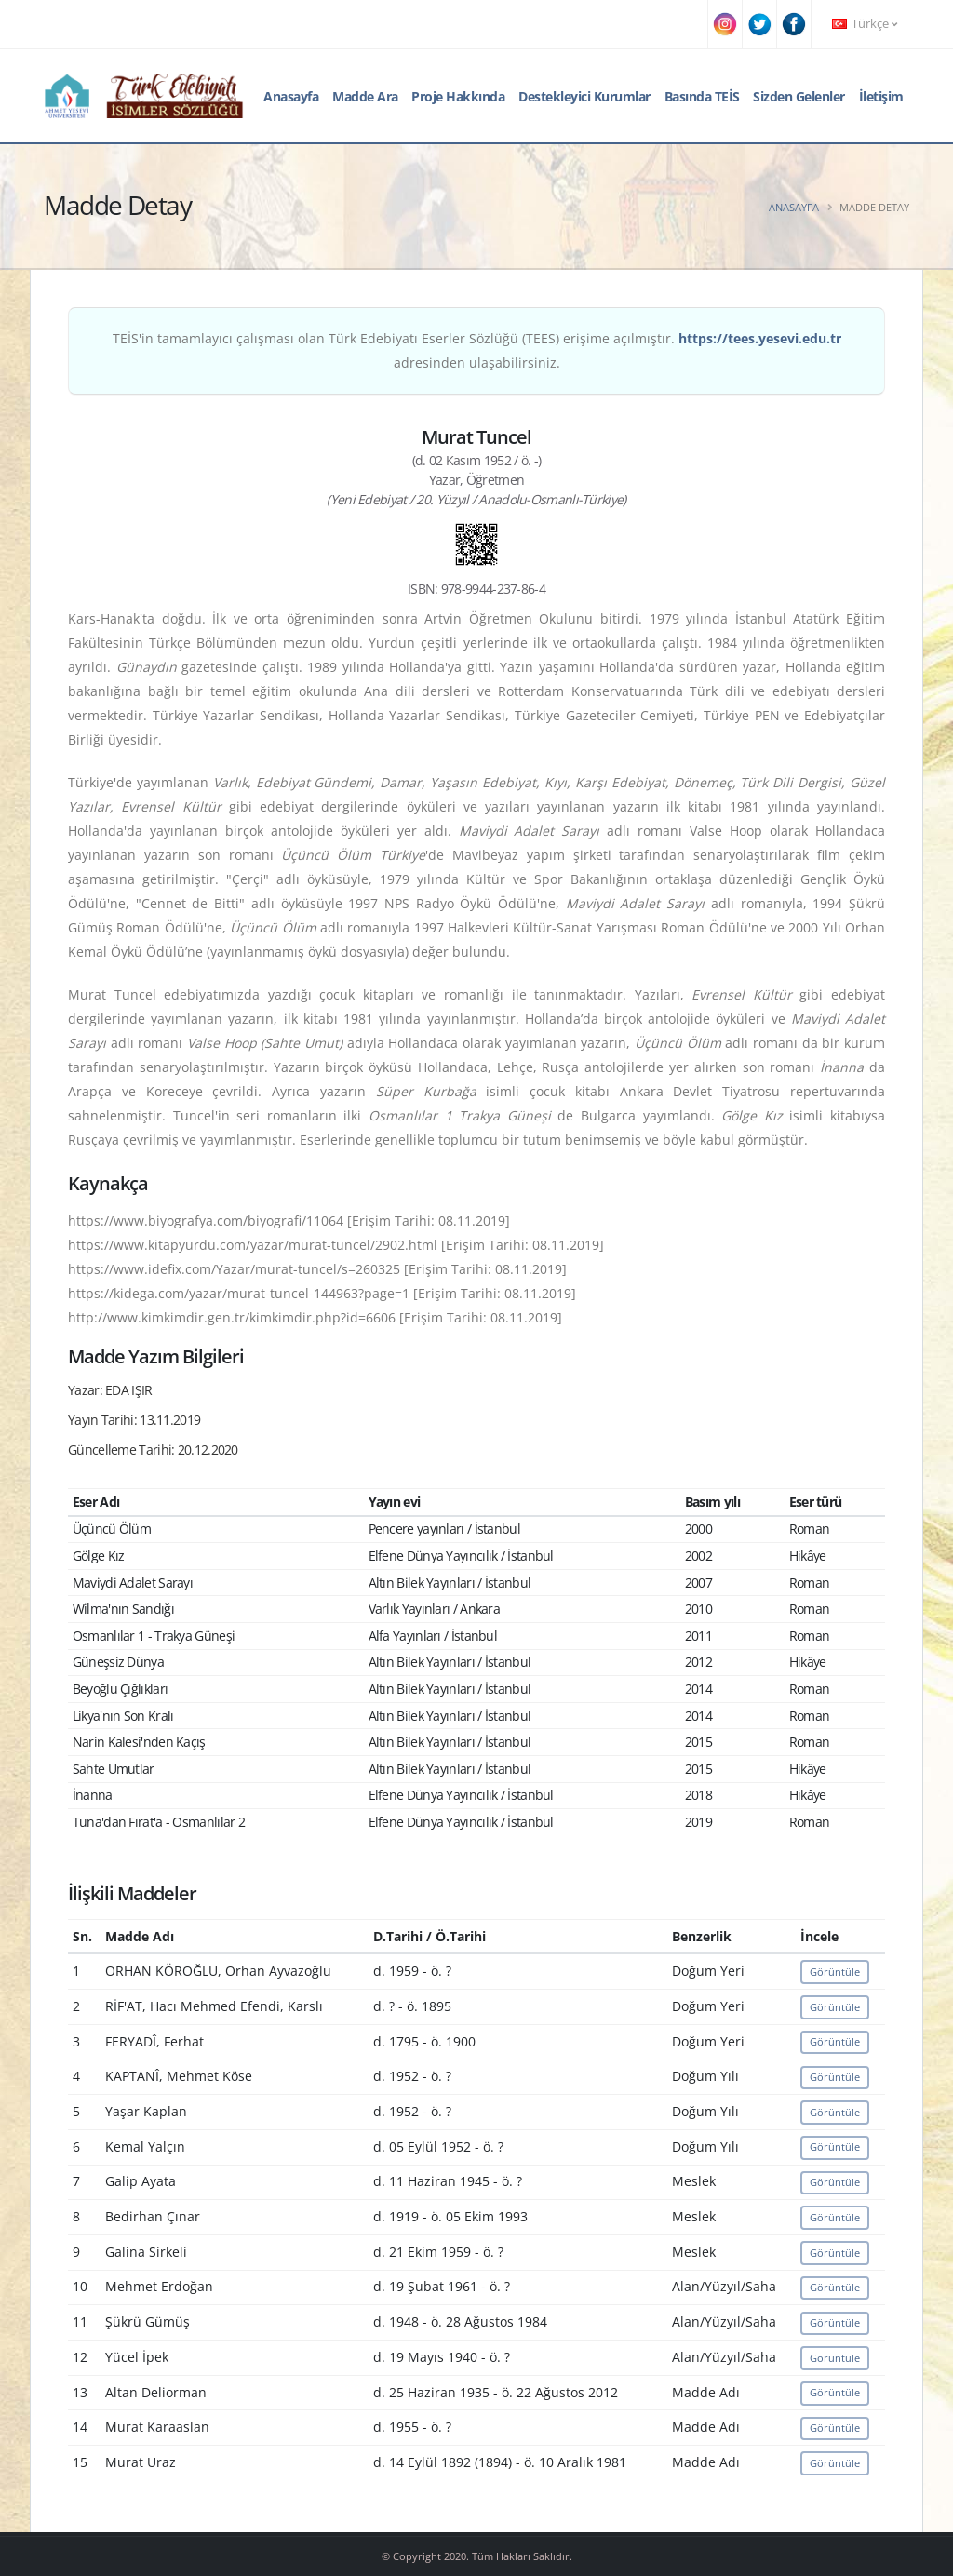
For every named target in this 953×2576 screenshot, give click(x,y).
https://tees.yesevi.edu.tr (759, 338)
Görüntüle (835, 1972)
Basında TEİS (702, 96)
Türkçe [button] (864, 24)
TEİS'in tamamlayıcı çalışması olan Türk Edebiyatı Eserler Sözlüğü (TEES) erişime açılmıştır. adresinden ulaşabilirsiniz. (477, 350)
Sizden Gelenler (799, 96)
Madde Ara (365, 96)
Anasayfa (290, 96)
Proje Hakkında (457, 96)
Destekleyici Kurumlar (584, 96)
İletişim (881, 96)
